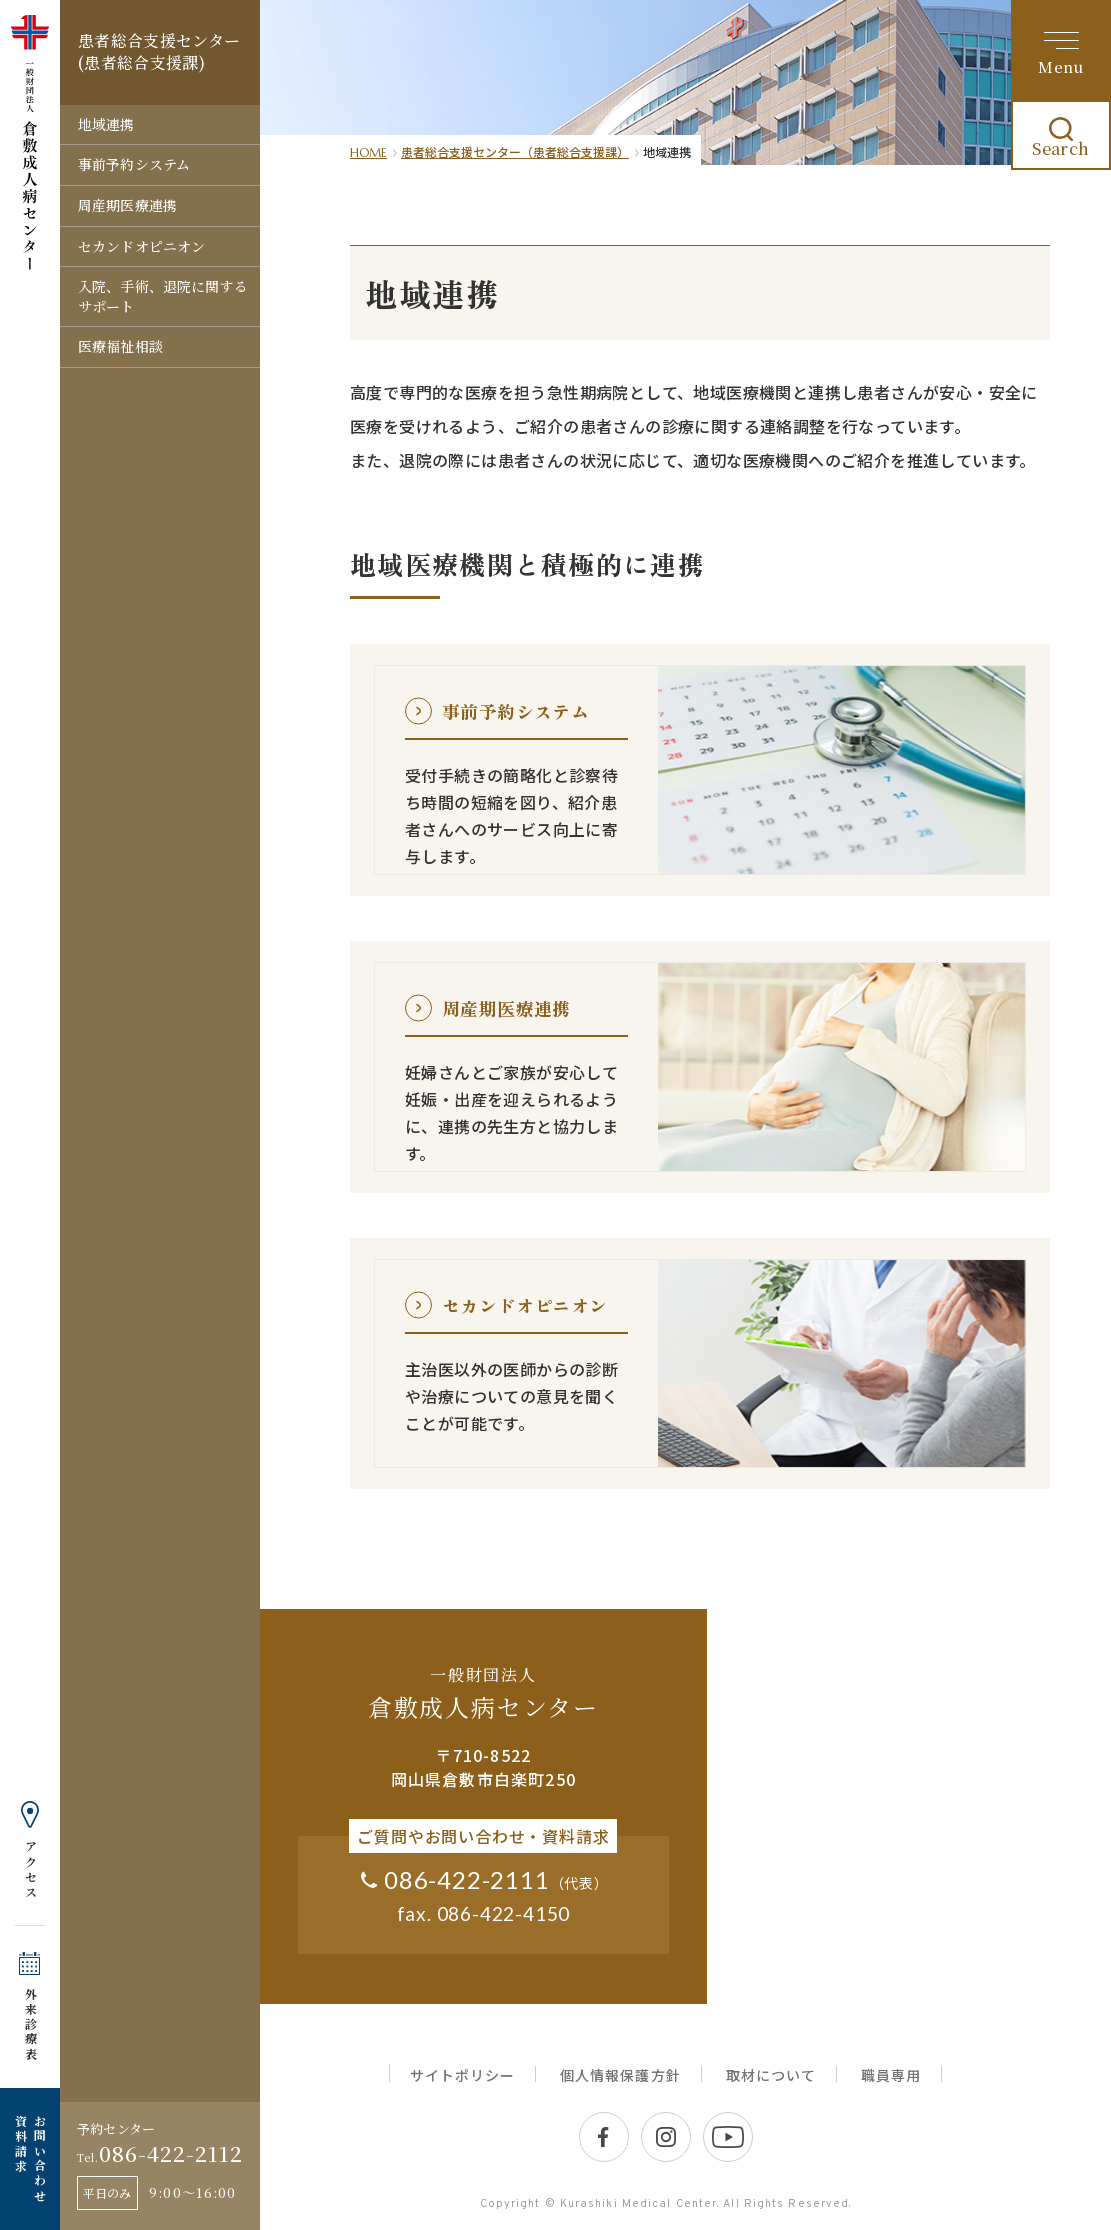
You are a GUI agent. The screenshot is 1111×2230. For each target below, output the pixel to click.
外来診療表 (30, 2024)
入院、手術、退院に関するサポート (163, 296)
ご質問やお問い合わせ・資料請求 (483, 1836)
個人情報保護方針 (620, 2075)
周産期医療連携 (127, 205)
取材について (771, 2075)
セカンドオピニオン (141, 246)
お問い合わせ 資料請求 (30, 2159)
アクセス (30, 1870)
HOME (368, 152)
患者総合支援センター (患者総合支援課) (159, 51)
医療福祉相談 (120, 346)
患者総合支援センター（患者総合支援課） (515, 151)
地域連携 (106, 124)
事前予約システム (134, 164)
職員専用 (891, 2075)
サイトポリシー (462, 2075)
